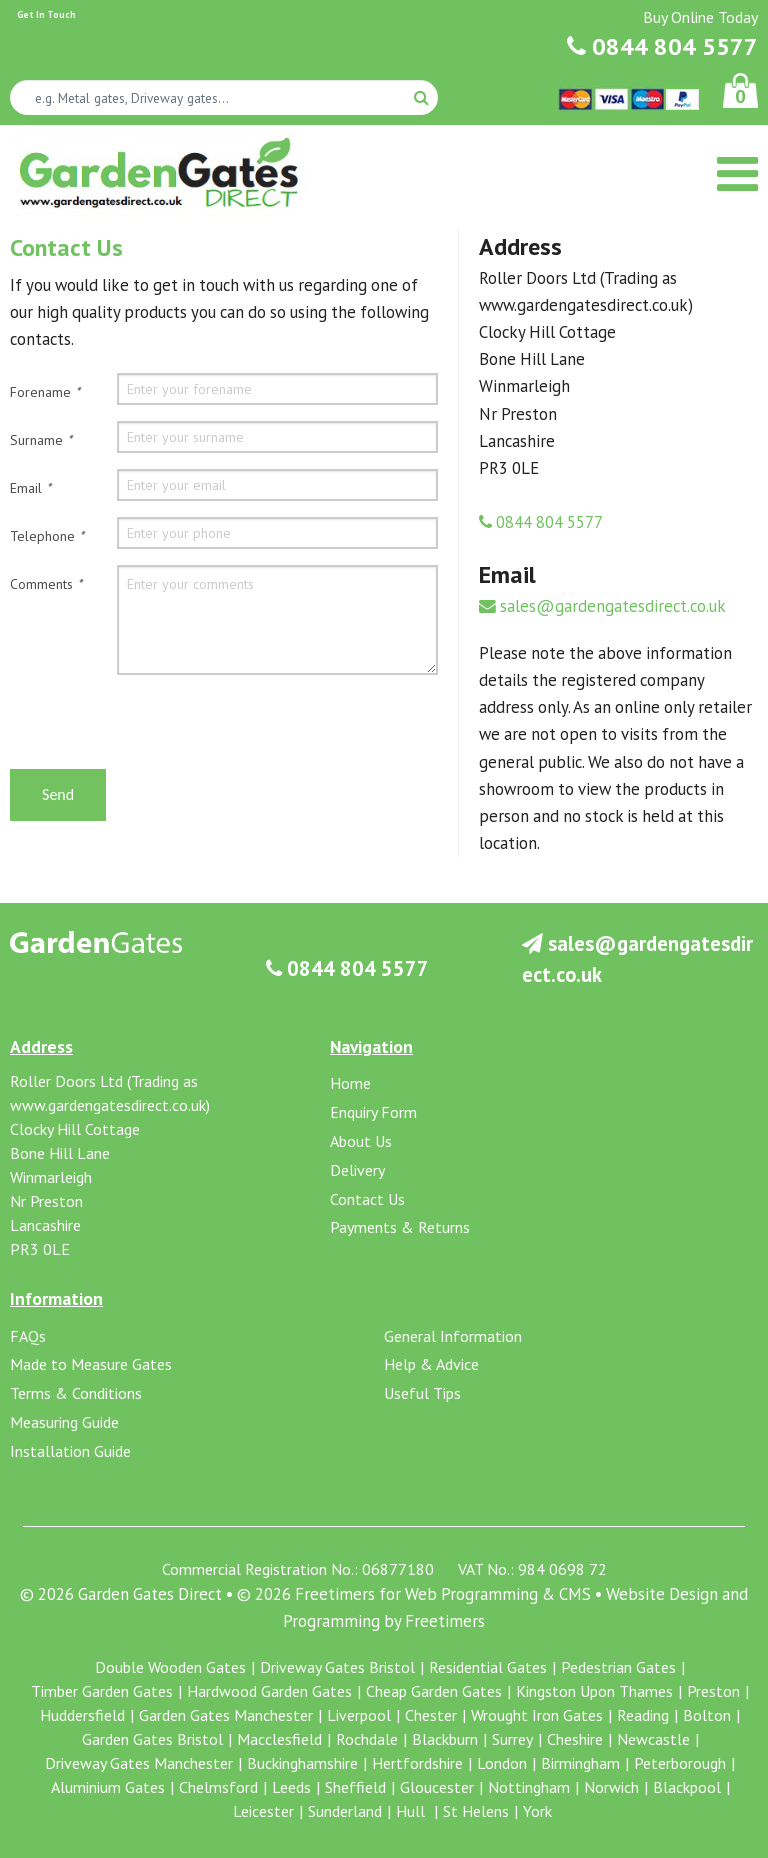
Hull (412, 1811)
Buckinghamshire (302, 1763)
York (537, 1811)
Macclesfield (279, 1739)
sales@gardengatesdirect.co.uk (602, 606)
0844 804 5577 (662, 46)
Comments (46, 584)
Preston (713, 1691)
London (502, 1763)
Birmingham (580, 1763)
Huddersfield (82, 1715)
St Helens (476, 1811)
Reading (643, 1715)
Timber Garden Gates (102, 1691)
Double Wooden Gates (170, 1667)
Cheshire (575, 1739)
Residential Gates (488, 1667)
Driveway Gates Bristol (337, 1667)
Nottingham (529, 1787)
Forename (45, 392)
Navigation (371, 1046)
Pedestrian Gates (618, 1667)
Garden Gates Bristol (152, 1739)
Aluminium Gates (108, 1787)
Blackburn (445, 1739)
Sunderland (345, 1811)
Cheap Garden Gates (434, 1691)
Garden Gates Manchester (226, 1715)
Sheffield (355, 1787)
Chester (431, 1715)
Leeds (291, 1787)
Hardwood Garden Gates (269, 1691)
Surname (41, 440)
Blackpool (687, 1787)
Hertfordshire (417, 1763)
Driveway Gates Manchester (139, 1763)
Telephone (47, 536)
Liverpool (359, 1715)
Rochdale (367, 1739)
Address (41, 1046)
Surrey (512, 1739)
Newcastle (653, 1739)
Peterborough (680, 1763)
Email (30, 488)
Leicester (263, 1811)
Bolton (707, 1715)
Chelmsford (218, 1787)
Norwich (611, 1787)
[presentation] (162, 730)
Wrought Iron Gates (537, 1715)
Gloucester (437, 1787)
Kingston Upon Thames (594, 1691)
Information (56, 1298)
